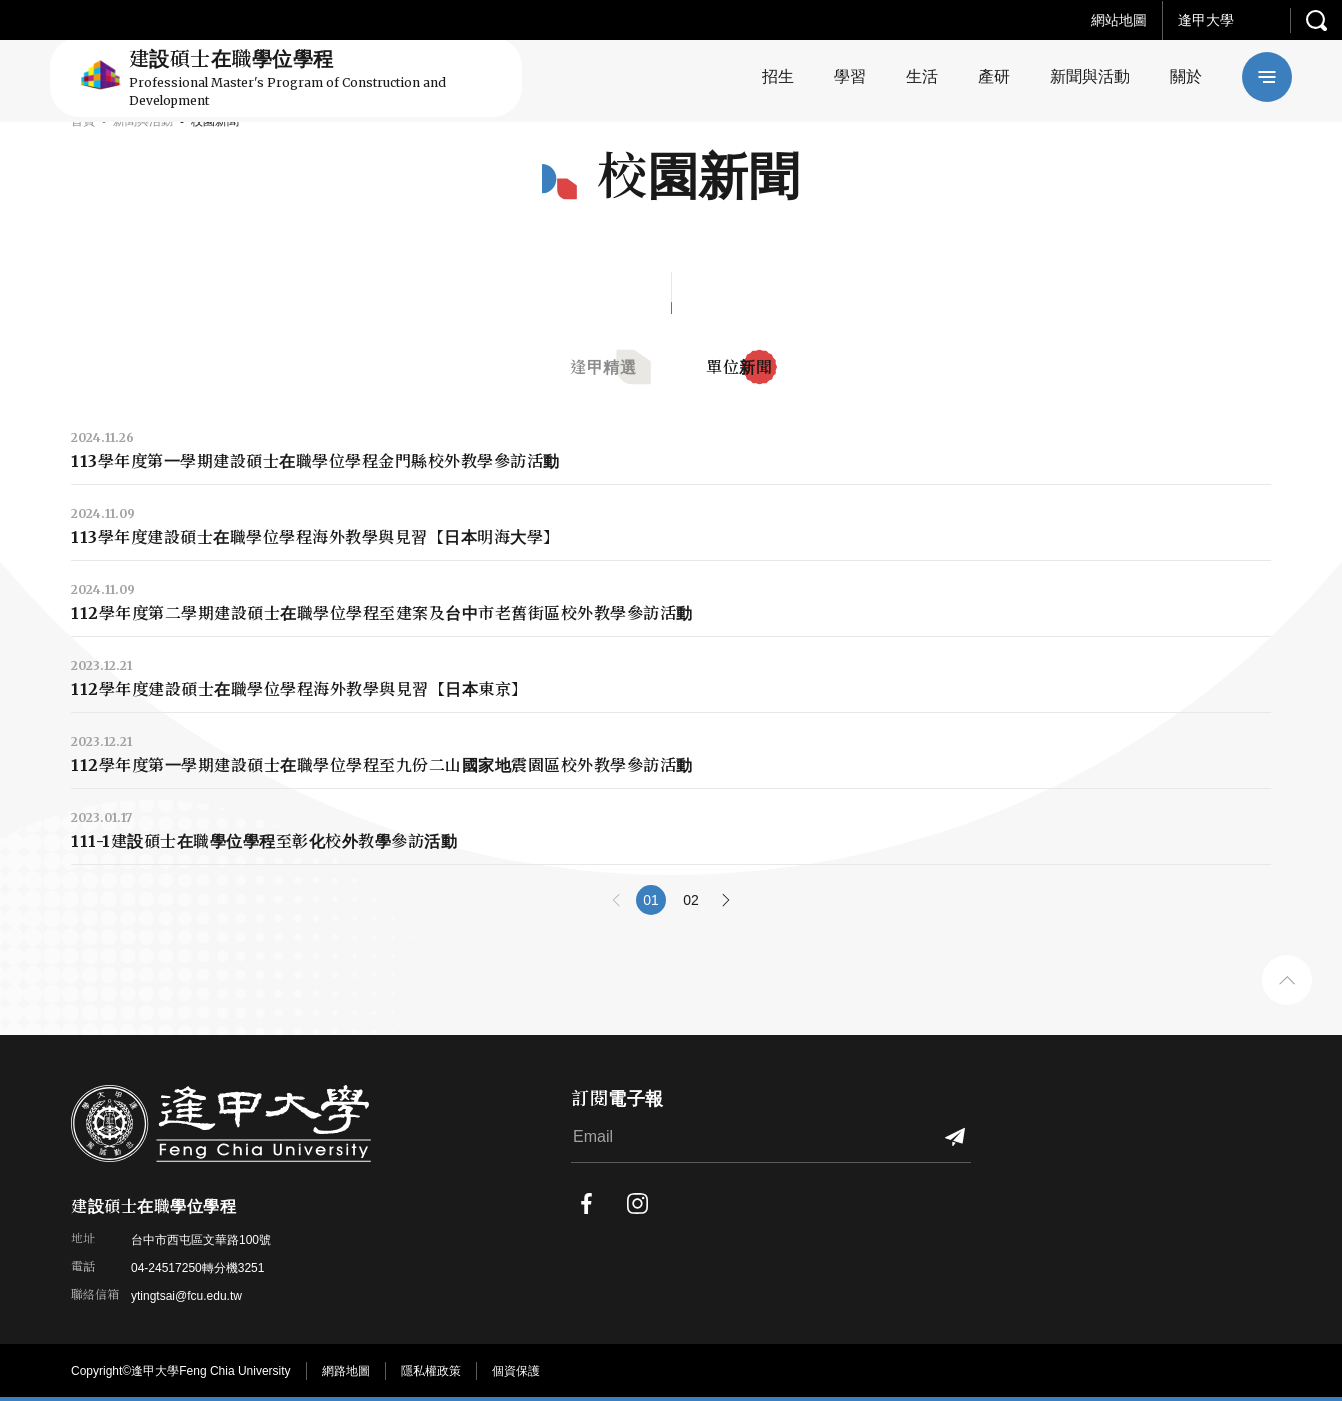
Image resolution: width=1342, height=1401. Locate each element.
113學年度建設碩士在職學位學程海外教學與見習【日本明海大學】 (315, 537)
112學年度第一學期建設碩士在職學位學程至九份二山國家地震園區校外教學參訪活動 (382, 765)
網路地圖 (346, 1371)
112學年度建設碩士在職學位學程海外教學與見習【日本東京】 (299, 689)
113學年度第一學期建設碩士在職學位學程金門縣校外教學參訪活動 (315, 461)
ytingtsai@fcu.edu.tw (186, 1296)
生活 (922, 76)
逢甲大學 (1206, 20)
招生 (778, 76)
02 (691, 900)
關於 (1186, 76)
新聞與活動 (1090, 76)
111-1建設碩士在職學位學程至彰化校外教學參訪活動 (264, 841)
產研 (994, 76)
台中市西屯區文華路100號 (201, 1240)
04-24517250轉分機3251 (197, 1268)
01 (651, 900)
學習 (850, 76)
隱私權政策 (431, 1371)
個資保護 (516, 1371)
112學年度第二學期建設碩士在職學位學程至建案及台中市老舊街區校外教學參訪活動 (382, 613)
